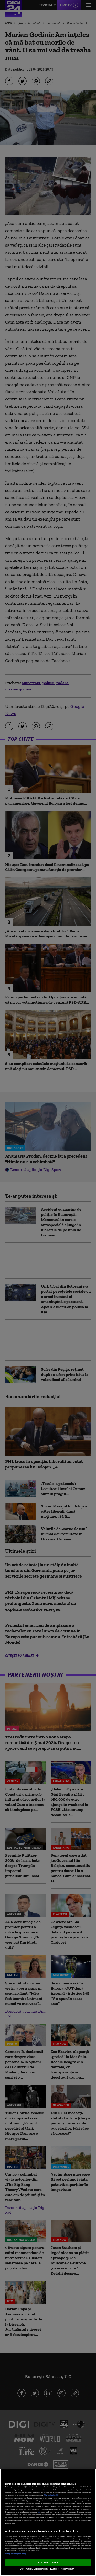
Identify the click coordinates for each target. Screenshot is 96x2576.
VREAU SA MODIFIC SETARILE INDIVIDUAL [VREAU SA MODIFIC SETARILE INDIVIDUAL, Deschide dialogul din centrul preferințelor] (48, 2569)
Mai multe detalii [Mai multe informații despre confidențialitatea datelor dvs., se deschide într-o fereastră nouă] (51, 2495)
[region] (48, 2522)
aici (39, 2512)
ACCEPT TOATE (48, 2562)
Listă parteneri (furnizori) (15, 2554)
